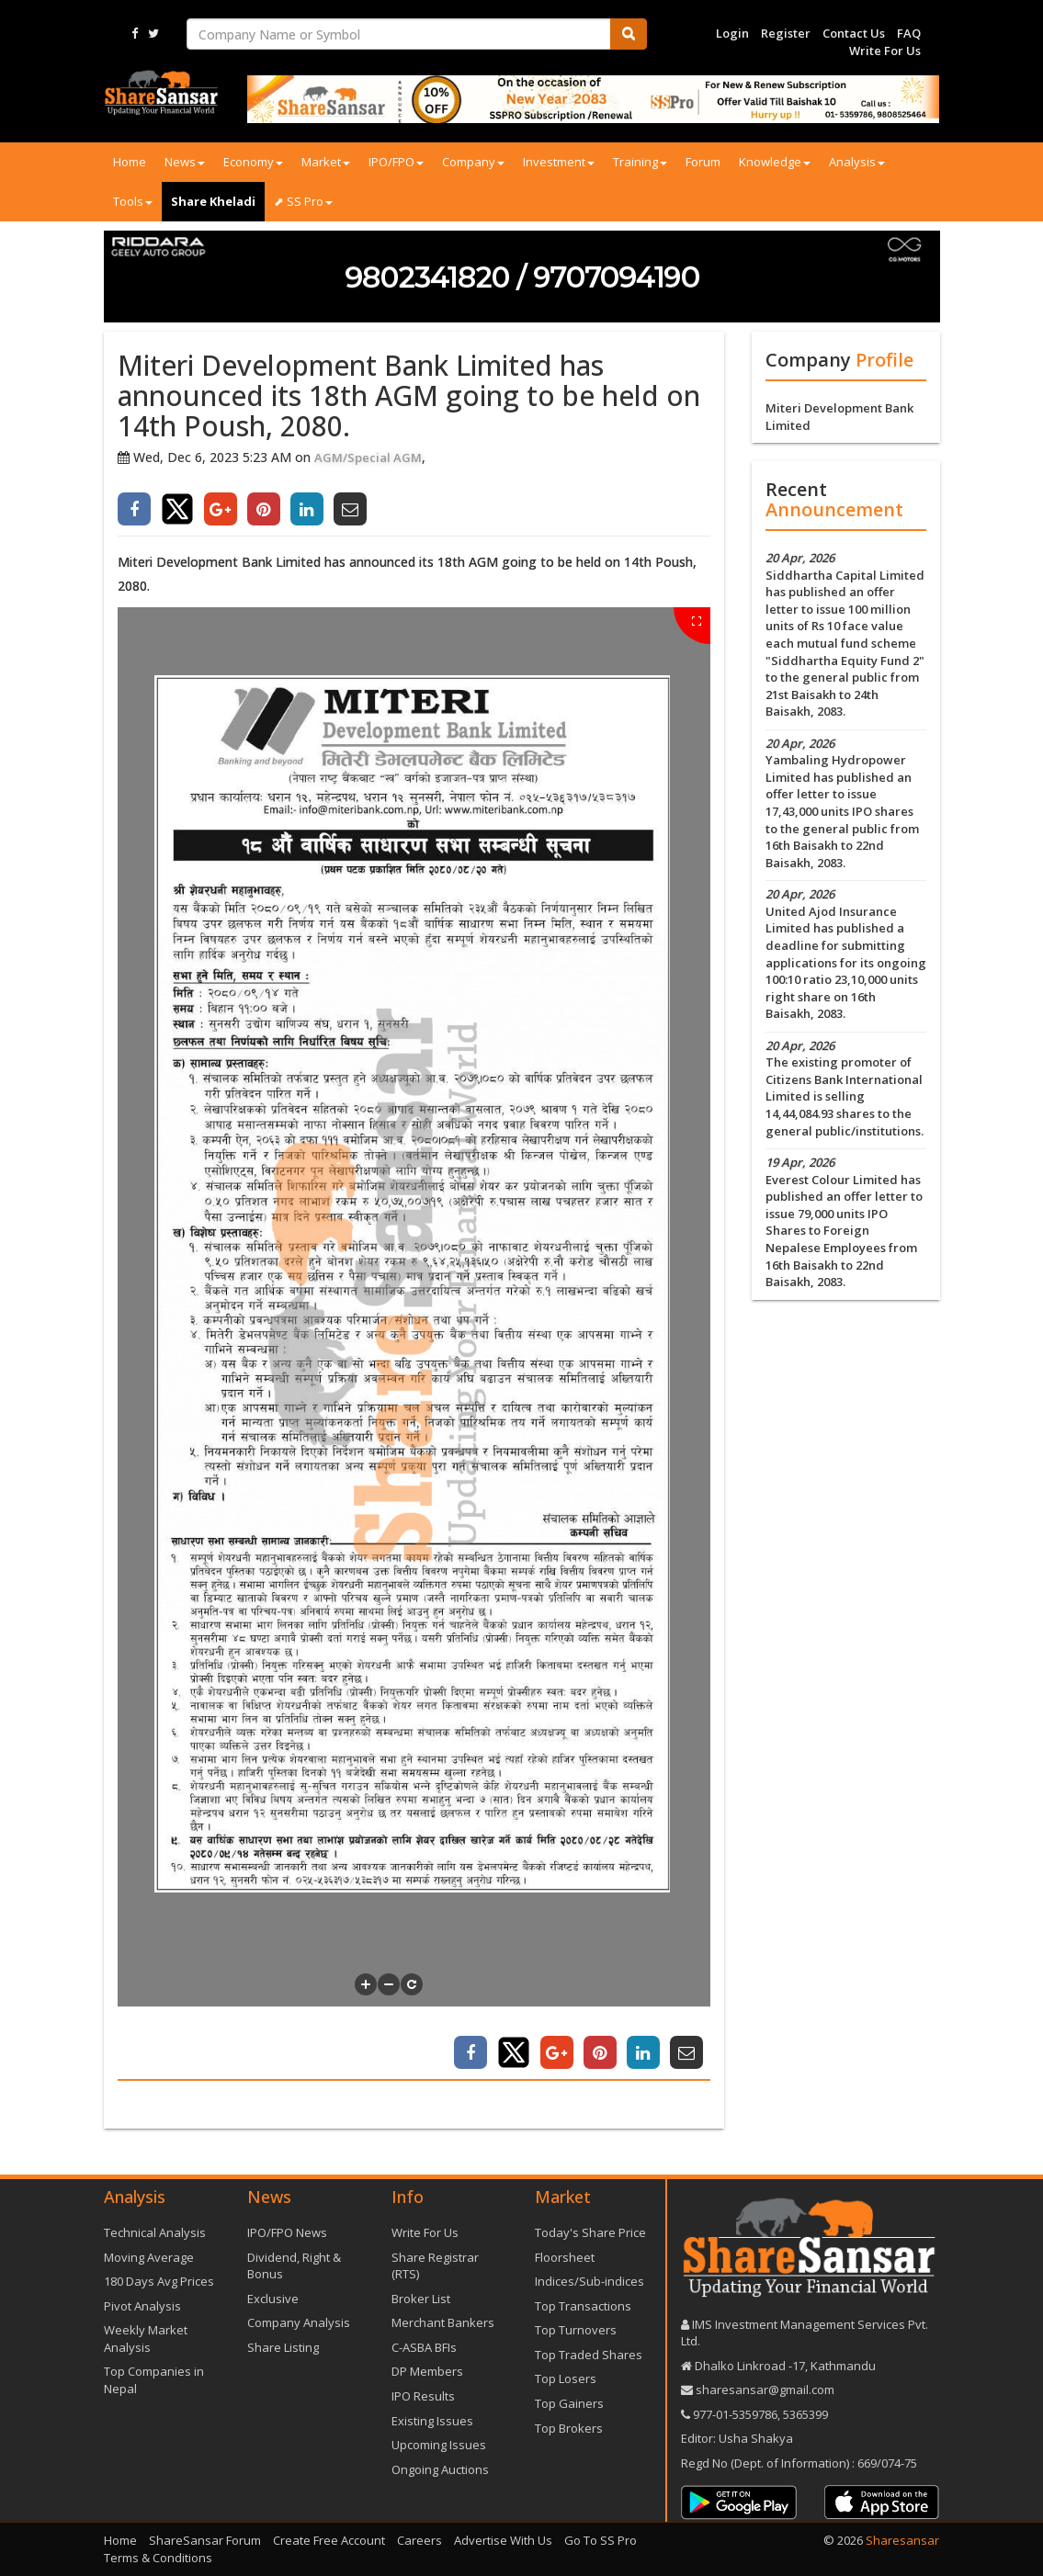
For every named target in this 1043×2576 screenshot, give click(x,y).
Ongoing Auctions (440, 2469)
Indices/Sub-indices (589, 2281)
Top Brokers (569, 2428)
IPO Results (423, 2396)
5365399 (804, 2414)
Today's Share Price (590, 2232)
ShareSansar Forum (205, 2540)
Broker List (420, 2298)
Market (325, 161)
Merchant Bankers (442, 2322)
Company (473, 161)
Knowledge (775, 161)
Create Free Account (329, 2540)
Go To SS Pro (600, 2540)
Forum (703, 161)
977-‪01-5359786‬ (735, 2414)
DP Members (427, 2371)
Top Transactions (583, 2306)
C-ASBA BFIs (424, 2347)
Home (129, 161)
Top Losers (565, 2378)
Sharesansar (902, 2540)
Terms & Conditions (158, 2557)
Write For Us (885, 50)
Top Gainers (569, 2403)
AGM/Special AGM (368, 457)
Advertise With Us (503, 2540)
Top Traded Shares (588, 2354)
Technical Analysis (155, 2232)
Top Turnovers (576, 2330)
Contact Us (853, 33)
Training (640, 161)
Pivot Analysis (142, 2306)
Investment (559, 161)
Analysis (857, 161)
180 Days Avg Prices (159, 2281)
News (184, 161)
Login (732, 33)
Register (786, 33)
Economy (253, 161)
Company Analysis (298, 2322)
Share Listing (283, 2347)
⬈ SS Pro (303, 201)
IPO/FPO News (287, 2232)
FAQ (909, 33)
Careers (419, 2540)
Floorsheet (565, 2257)
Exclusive (273, 2298)
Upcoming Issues (438, 2444)
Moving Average (149, 2257)
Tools (133, 201)
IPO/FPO (396, 161)
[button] (366, 1984)
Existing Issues (432, 2420)
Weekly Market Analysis (145, 2339)
